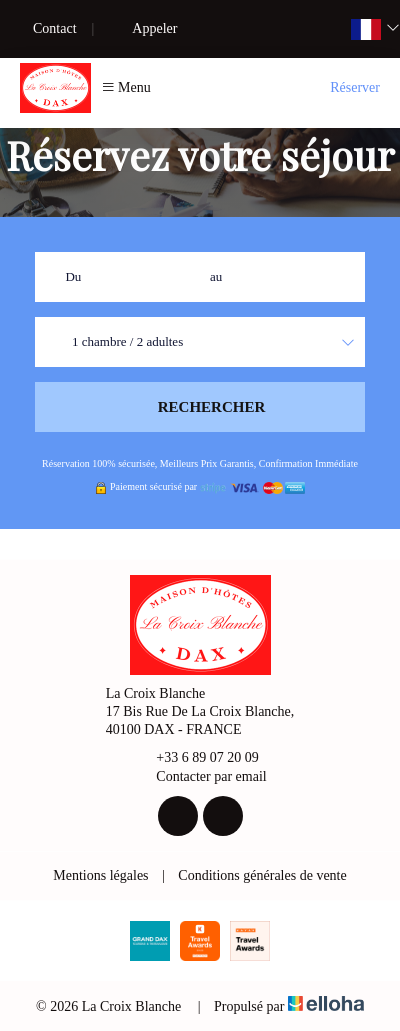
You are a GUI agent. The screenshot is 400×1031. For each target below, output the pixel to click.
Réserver (355, 87)
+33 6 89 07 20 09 (195, 759)
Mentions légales (100, 875)
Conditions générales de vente (262, 875)
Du (73, 276)
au (216, 276)
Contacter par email (199, 777)
